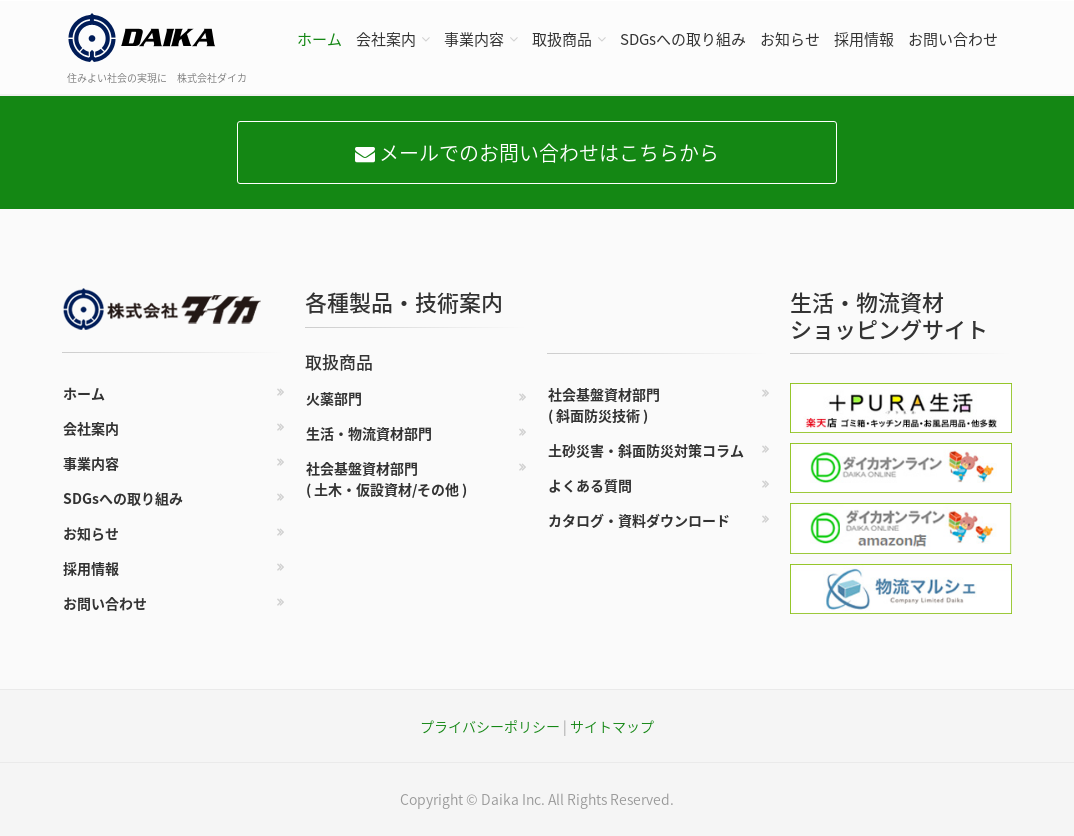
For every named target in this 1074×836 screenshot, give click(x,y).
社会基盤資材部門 (386, 479)
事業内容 (474, 39)
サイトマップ (612, 726)
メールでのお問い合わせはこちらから (537, 152)
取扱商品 (562, 39)
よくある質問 (590, 485)
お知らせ (790, 39)
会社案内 (386, 39)
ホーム (319, 39)
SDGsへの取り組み (683, 39)
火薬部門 (334, 398)
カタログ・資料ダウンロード (639, 520)
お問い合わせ (953, 39)
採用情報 (864, 39)
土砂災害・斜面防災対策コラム (646, 450)
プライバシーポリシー (490, 726)
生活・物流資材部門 (369, 433)
